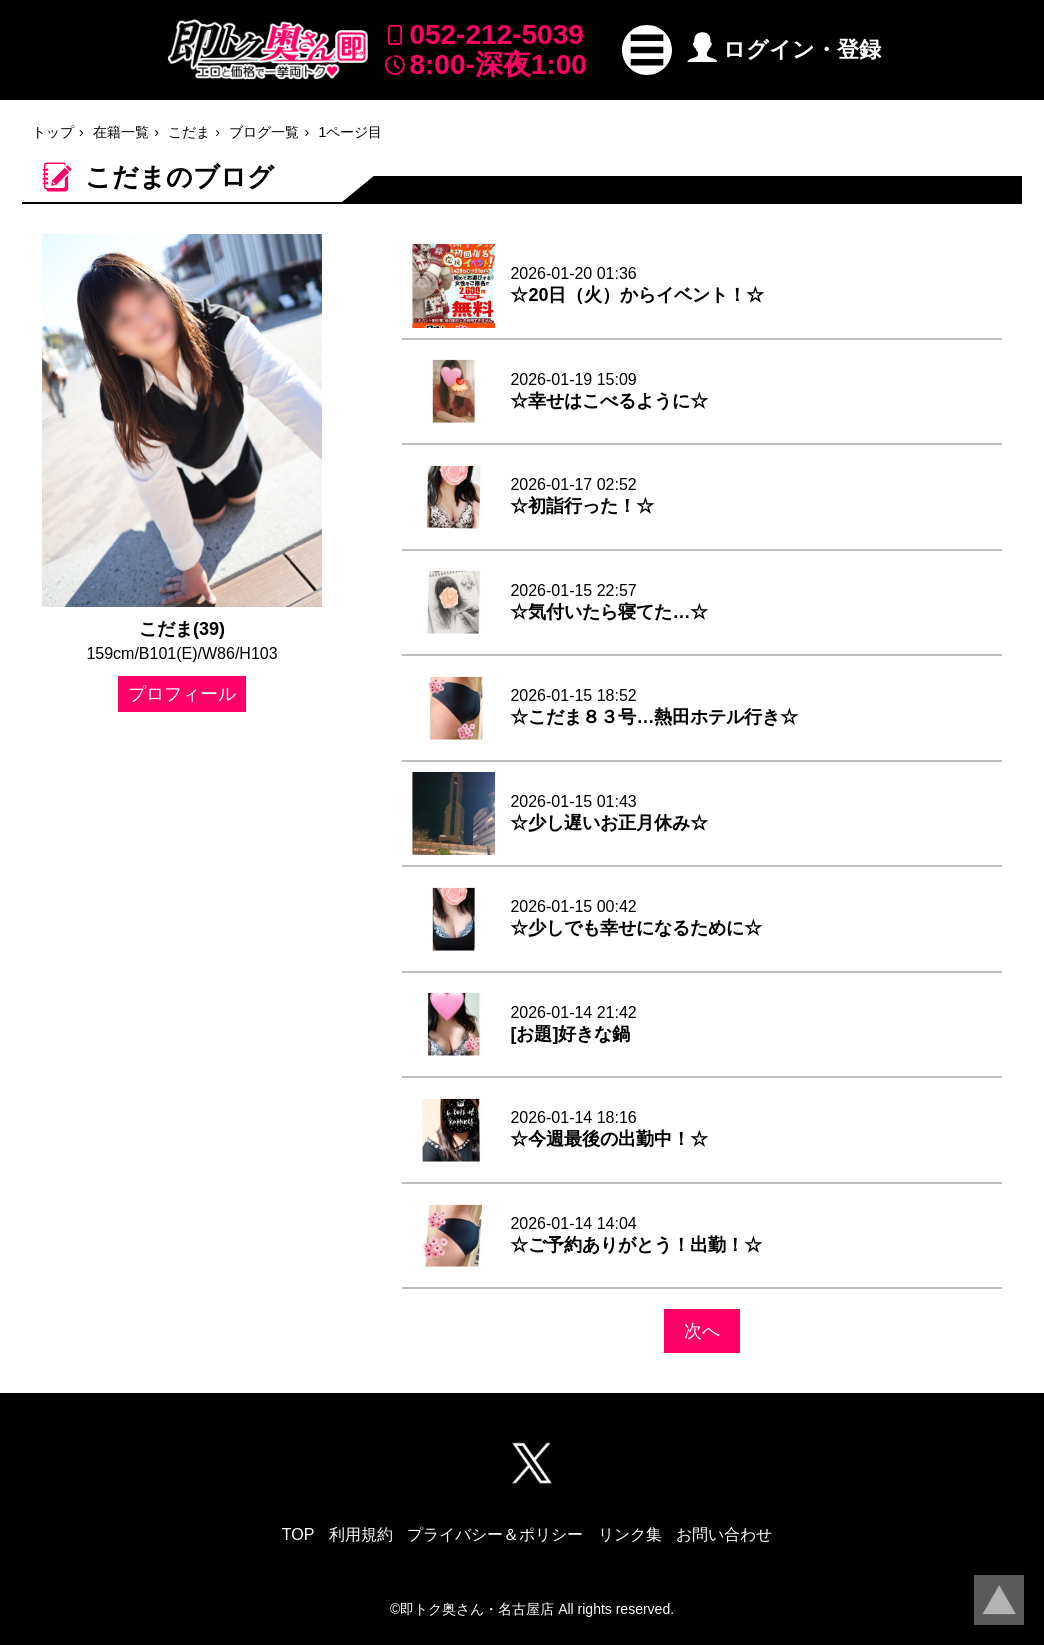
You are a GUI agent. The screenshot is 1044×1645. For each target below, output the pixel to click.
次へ (702, 1331)
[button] (647, 50)
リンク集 (630, 1534)
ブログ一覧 (264, 132)
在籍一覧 (121, 132)
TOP (298, 1534)
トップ (53, 132)
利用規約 (361, 1534)
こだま (189, 132)
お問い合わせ (724, 1534)
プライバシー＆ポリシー (495, 1534)
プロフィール (182, 694)
